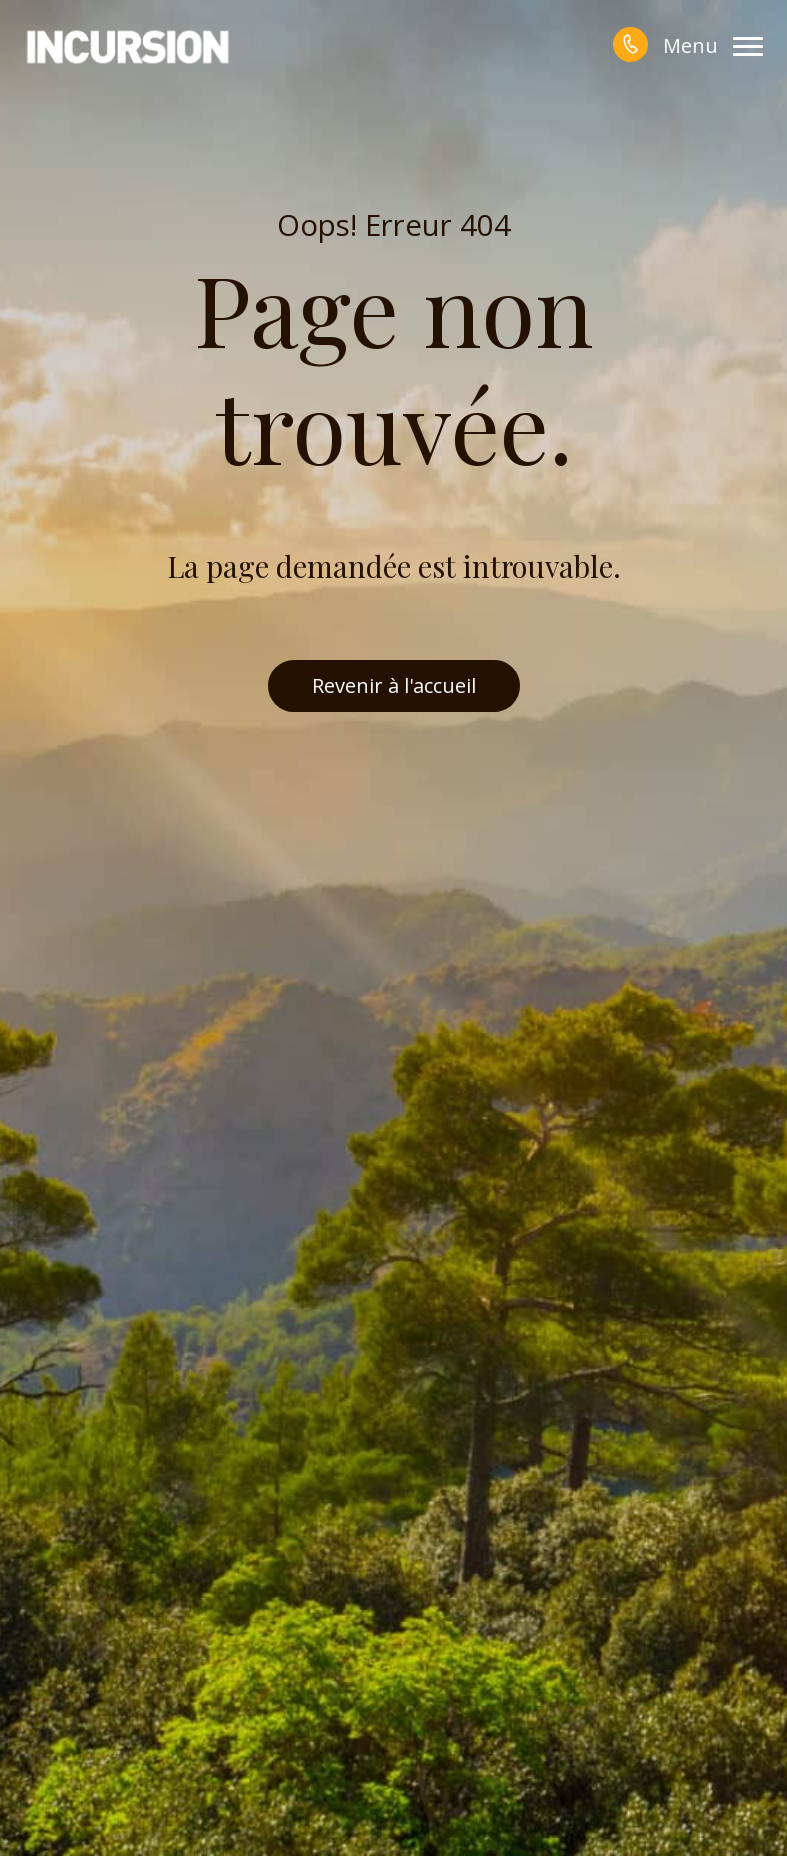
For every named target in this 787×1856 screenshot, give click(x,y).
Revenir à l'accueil (394, 685)
